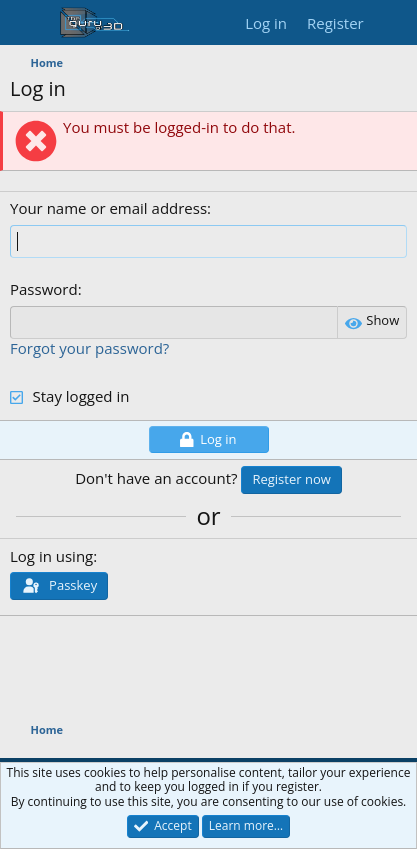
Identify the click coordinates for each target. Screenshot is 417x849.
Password (44, 289)
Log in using (51, 556)
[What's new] (393, 23)
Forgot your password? (89, 348)
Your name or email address (108, 208)
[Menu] (27, 23)
